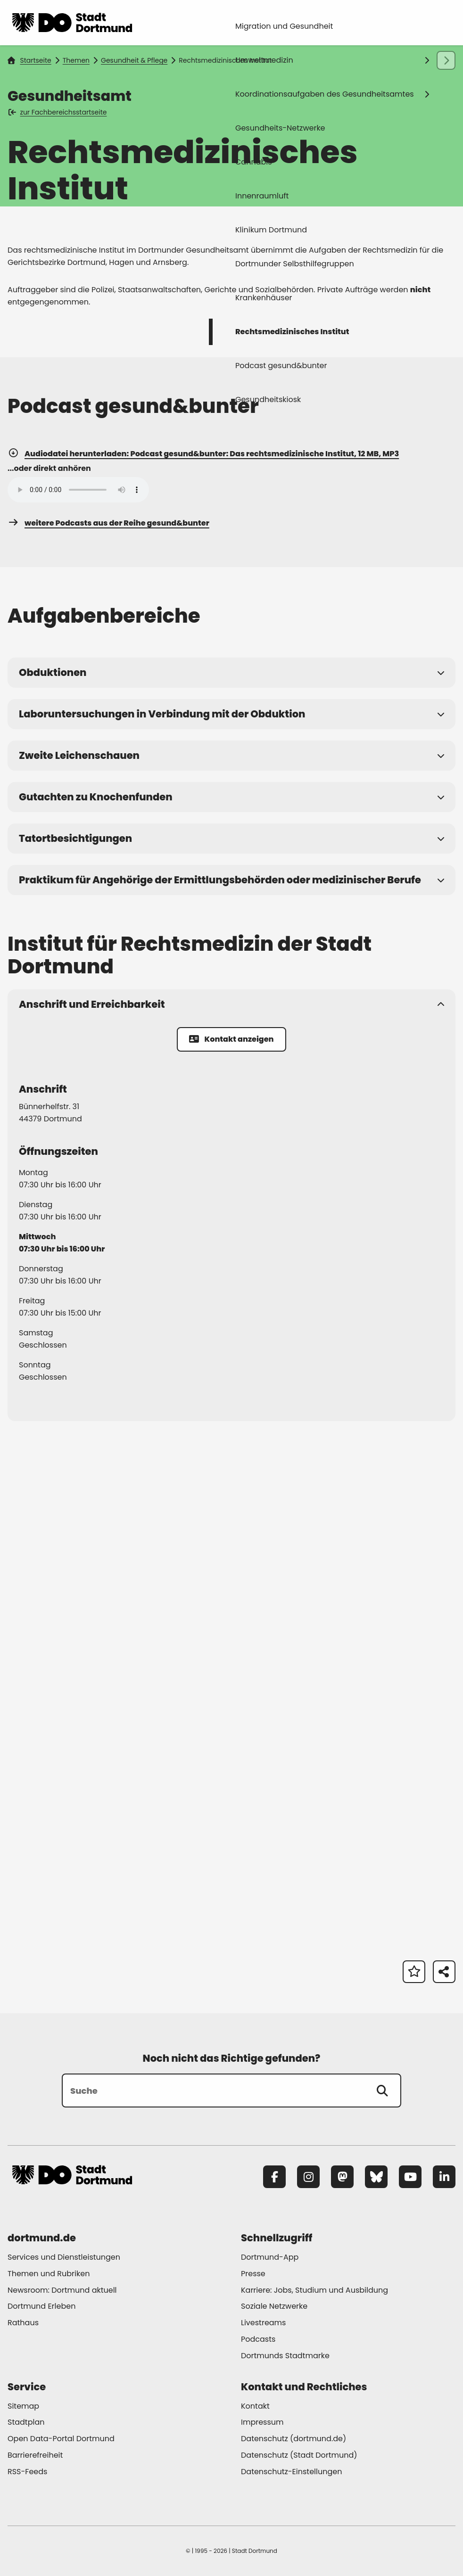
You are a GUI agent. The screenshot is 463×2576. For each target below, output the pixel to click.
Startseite (29, 60)
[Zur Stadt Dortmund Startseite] (72, 22)
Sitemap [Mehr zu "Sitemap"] (23, 2406)
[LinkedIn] (444, 2176)
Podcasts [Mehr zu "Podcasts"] (258, 2339)
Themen (76, 60)
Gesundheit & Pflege (134, 60)
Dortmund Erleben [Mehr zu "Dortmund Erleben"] (41, 2306)
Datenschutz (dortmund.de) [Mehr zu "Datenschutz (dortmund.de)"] (293, 2438)
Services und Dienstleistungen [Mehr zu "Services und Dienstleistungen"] (64, 2257)
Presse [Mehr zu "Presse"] (253, 2273)
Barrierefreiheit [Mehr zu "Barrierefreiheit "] (35, 2455)
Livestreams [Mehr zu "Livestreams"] (263, 2322)
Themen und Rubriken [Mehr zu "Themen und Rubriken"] (49, 2273)
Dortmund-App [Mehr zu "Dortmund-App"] (269, 2257)
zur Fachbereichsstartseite (58, 112)
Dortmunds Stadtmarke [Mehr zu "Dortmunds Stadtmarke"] (285, 2355)
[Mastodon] (342, 2176)
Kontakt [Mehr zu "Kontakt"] (255, 2406)
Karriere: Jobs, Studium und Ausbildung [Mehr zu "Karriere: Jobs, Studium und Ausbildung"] (314, 2290)
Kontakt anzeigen (231, 1039)
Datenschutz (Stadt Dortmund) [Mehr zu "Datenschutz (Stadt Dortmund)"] (299, 2455)
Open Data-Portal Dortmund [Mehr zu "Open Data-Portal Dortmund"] (61, 2438)
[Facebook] (274, 2176)
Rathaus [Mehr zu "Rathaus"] (23, 2322)
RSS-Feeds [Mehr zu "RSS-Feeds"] (27, 2471)
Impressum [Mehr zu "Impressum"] (262, 2422)
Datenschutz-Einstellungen (291, 2472)
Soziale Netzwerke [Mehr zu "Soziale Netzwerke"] (274, 2306)
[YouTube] (410, 2176)
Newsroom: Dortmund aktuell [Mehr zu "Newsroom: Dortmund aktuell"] (62, 2290)
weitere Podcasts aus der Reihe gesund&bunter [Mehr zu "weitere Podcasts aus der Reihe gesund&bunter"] (108, 523)
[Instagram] (308, 2176)
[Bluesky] (376, 2176)
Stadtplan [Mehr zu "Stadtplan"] (26, 2422)
